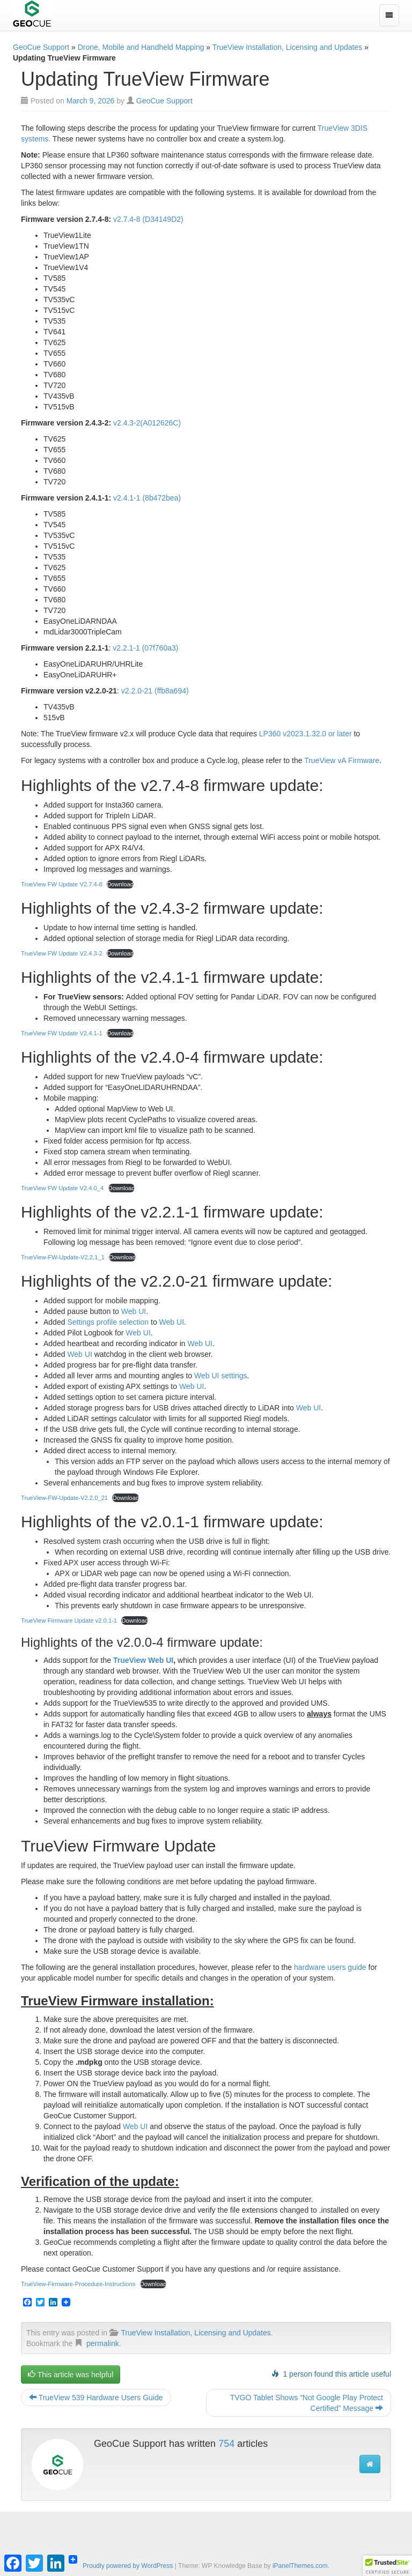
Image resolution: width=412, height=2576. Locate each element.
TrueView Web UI (143, 1660)
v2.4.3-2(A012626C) (147, 423)
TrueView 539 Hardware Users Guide (96, 2397)
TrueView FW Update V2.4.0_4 (62, 1188)
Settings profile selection (108, 1322)
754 (226, 2443)
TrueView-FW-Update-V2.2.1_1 (63, 1257)
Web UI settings (220, 1375)
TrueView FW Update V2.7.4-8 (61, 884)
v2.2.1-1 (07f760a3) (145, 648)
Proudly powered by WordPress (128, 2566)
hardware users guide (330, 1967)
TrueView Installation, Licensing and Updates (287, 47)
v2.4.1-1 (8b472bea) (147, 498)
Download (120, 884)
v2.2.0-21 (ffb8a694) (155, 690)
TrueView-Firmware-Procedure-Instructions (78, 2284)
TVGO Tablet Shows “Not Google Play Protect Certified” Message (306, 2403)
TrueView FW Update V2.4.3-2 (61, 953)
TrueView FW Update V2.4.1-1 (61, 1033)
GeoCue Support (41, 47)
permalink (102, 2343)
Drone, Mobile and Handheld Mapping (141, 47)
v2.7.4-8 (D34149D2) (148, 219)
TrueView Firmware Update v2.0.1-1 (69, 1620)
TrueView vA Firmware (341, 760)
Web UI (133, 1311)
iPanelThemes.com (300, 2566)
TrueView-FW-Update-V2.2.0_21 (64, 1498)
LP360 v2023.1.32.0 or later (305, 733)
